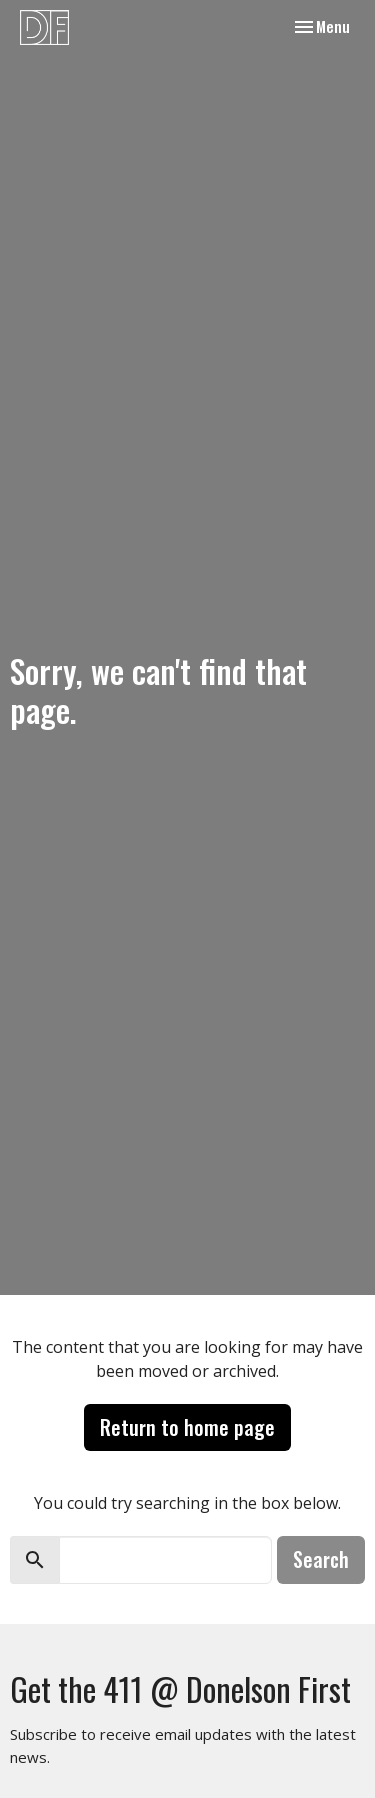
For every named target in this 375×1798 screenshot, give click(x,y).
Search (321, 1559)
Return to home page (187, 1427)
